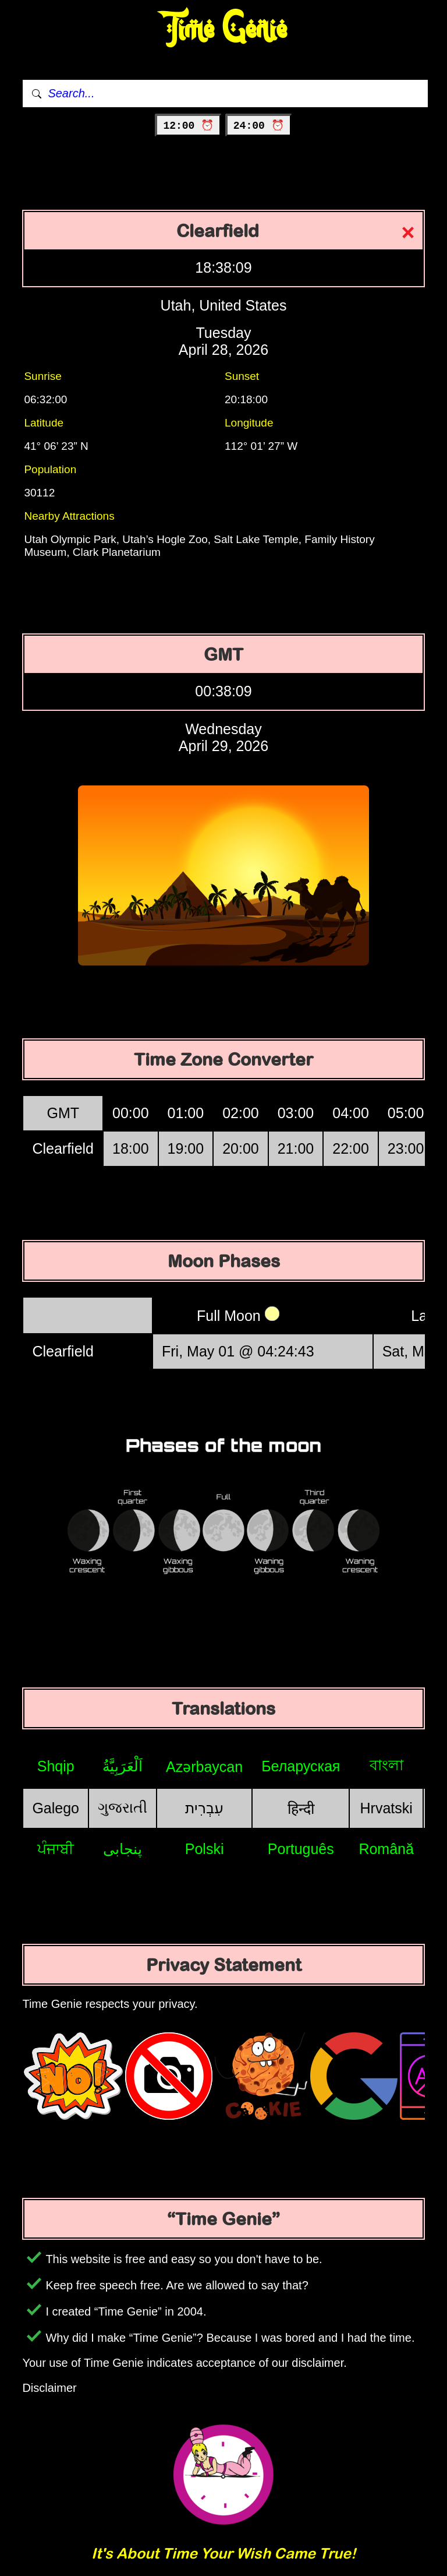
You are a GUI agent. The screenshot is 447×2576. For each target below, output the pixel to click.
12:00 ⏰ (188, 126)
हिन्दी (301, 1808)
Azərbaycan (204, 1767)
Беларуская (300, 1766)
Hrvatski (386, 1808)
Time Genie (224, 29)
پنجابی (122, 1849)
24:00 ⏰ (258, 126)
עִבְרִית (204, 1808)
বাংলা (386, 1765)
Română (386, 1849)
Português (301, 1849)
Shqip (55, 1766)
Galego (55, 1808)
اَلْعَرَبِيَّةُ (122, 1766)
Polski (204, 1849)
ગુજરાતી (122, 1807)
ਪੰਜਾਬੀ (55, 1849)
